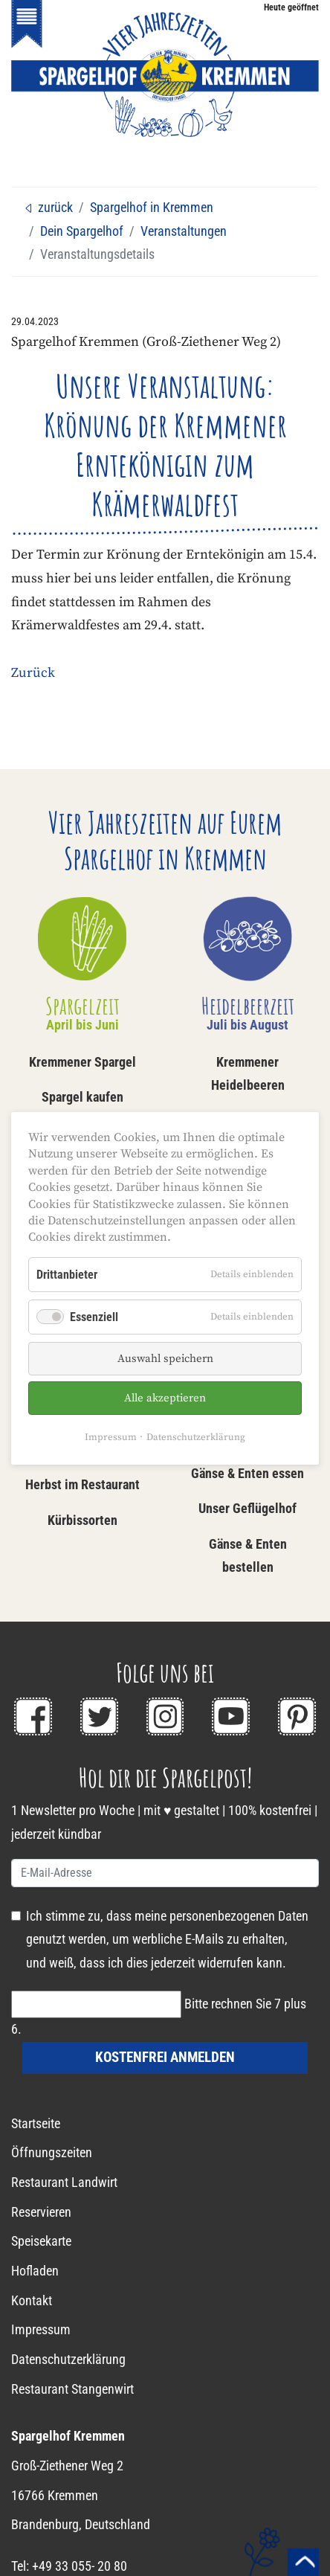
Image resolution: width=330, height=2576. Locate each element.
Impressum (111, 1437)
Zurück (33, 673)
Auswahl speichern (165, 1359)
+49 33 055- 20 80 (79, 2566)
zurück (48, 207)
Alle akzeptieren (165, 1398)
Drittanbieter (66, 1274)
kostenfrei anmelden (165, 2057)
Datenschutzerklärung (195, 1437)
